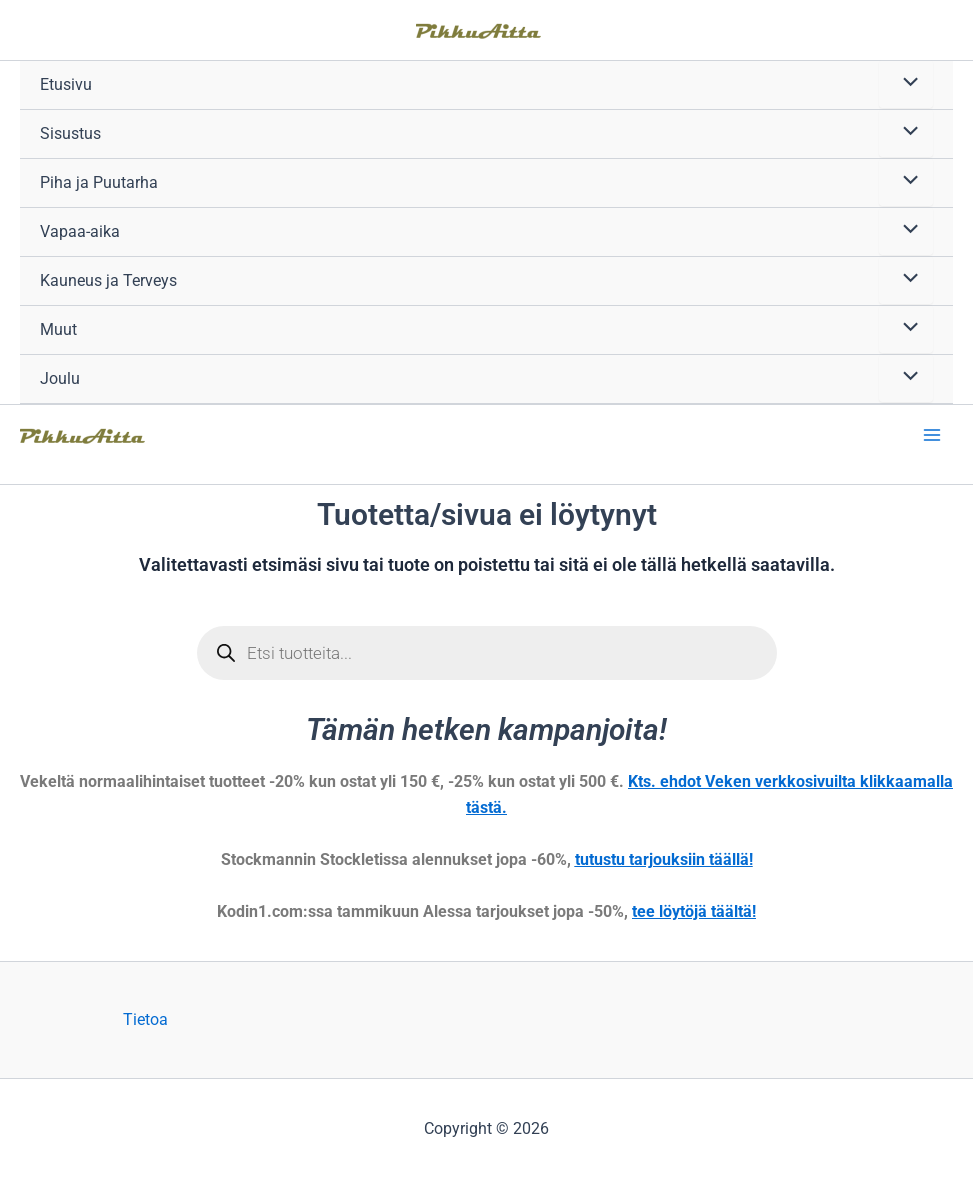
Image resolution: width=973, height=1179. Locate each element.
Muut (58, 329)
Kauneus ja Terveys (108, 280)
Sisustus (70, 133)
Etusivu (66, 84)
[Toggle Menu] (906, 84)
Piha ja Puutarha (99, 182)
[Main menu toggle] (932, 435)
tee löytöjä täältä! (694, 911)
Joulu (60, 378)
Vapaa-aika (80, 231)
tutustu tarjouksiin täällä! (664, 859)
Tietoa (145, 1019)
